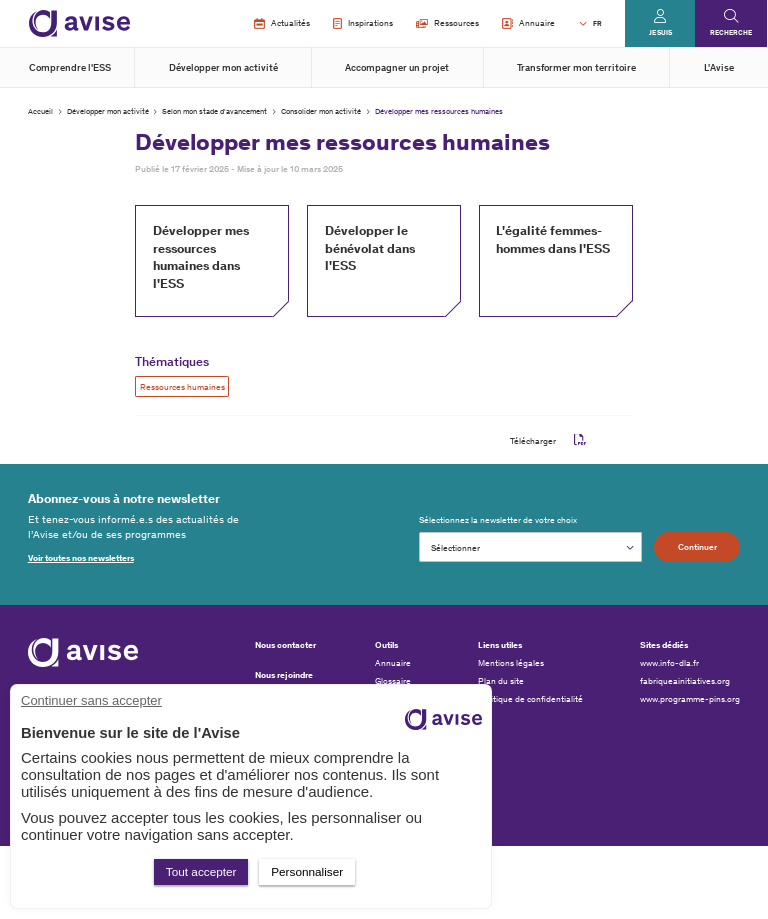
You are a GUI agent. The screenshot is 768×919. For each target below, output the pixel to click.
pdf (580, 440)
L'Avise (719, 68)
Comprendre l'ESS (70, 68)
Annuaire (528, 24)
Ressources (447, 23)
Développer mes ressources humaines (439, 111)
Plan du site (501, 681)
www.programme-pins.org (690, 699)
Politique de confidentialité (530, 699)
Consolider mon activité (321, 111)
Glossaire (393, 681)
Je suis (660, 32)
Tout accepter (201, 871)
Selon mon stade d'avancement (214, 111)
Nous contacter (285, 644)
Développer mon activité (223, 68)
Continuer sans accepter (91, 700)
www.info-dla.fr (669, 663)
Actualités (281, 24)
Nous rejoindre (284, 674)
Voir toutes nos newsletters (81, 557)
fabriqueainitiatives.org (685, 681)
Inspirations (363, 24)
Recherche (731, 32)
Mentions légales (511, 663)
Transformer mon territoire (576, 68)
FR (597, 23)
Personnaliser (307, 871)
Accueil (40, 111)
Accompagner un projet (397, 68)
